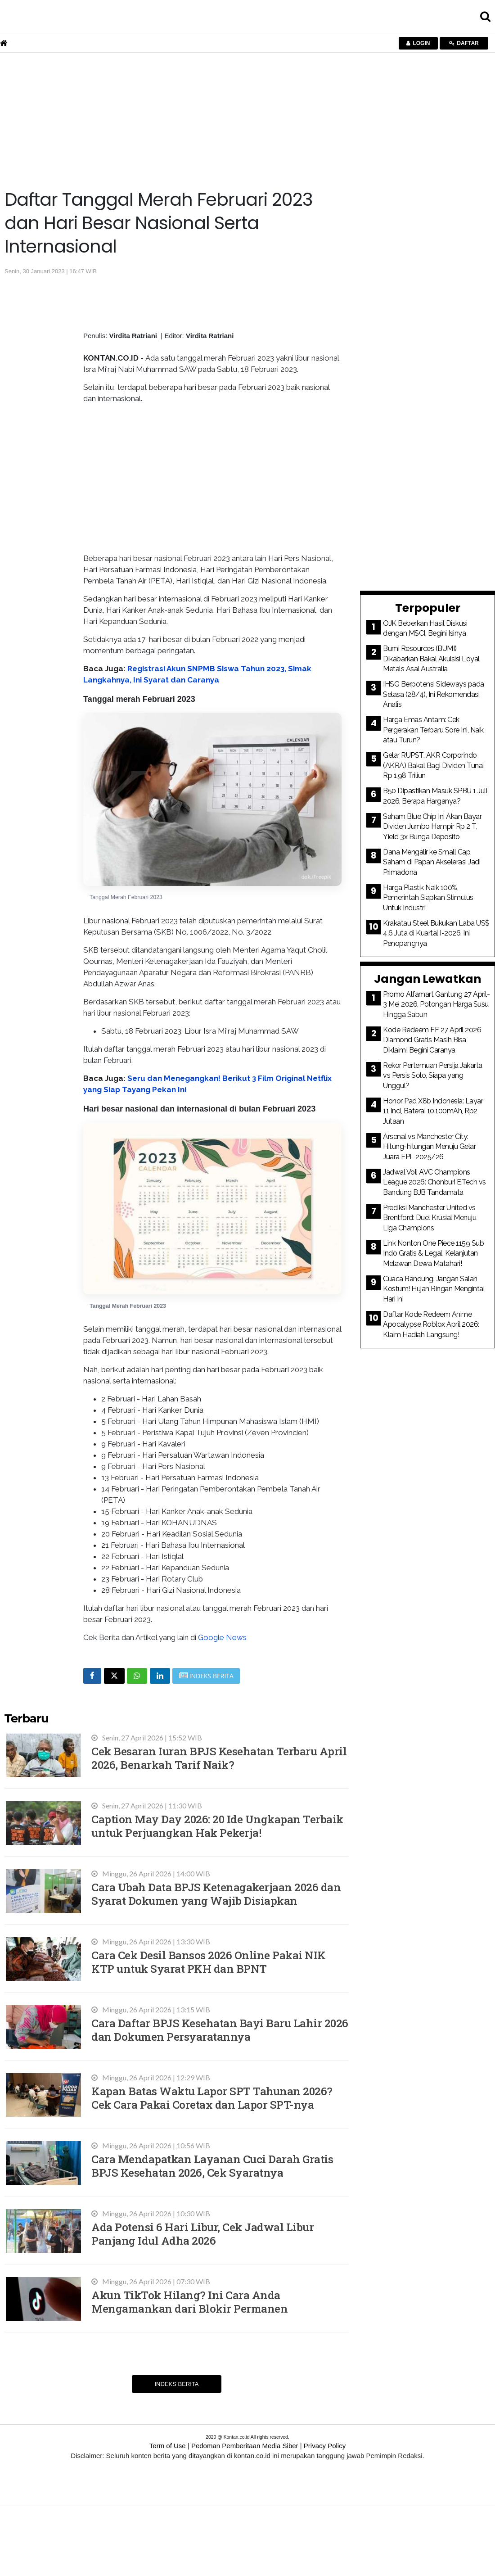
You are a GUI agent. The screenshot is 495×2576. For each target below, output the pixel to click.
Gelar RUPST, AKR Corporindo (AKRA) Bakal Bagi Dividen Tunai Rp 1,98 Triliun (433, 765)
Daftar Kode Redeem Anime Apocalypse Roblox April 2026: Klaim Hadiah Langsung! (431, 1324)
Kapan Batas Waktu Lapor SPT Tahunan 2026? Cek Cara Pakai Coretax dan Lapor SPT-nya (212, 2097)
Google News (222, 1637)
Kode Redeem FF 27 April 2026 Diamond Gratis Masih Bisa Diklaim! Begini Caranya (432, 1040)
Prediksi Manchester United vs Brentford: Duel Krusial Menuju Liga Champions (429, 1217)
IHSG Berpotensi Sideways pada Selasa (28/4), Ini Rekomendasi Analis (433, 694)
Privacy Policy (325, 2445)
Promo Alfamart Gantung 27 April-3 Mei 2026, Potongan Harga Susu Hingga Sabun (436, 1004)
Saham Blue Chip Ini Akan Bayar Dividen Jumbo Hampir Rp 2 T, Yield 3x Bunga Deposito (432, 826)
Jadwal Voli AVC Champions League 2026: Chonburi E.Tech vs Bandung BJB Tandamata (434, 1182)
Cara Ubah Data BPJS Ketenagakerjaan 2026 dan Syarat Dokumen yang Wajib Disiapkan (216, 1894)
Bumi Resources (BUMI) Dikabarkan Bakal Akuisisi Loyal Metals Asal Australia (431, 658)
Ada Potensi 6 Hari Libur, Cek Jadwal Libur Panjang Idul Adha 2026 (202, 2233)
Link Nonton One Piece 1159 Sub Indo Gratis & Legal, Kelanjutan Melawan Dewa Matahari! (433, 1253)
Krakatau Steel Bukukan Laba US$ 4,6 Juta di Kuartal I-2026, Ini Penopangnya (436, 933)
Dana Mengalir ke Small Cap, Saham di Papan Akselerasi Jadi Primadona (431, 862)
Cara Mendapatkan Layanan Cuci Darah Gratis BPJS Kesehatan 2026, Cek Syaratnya (212, 2165)
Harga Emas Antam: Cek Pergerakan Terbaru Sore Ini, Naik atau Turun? (433, 729)
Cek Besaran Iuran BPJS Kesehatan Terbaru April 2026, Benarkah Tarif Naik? (218, 1758)
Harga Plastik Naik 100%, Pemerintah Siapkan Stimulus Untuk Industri (428, 897)
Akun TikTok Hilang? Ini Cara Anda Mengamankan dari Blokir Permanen (189, 2301)
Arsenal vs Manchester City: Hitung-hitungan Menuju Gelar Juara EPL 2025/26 (429, 1146)
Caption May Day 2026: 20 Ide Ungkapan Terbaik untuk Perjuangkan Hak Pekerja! (217, 1826)
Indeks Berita (176, 2384)
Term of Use (167, 2445)
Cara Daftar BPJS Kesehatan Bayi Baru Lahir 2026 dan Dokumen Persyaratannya (219, 2030)
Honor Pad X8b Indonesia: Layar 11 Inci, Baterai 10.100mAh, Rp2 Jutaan (433, 1111)
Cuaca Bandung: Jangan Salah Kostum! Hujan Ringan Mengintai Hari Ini (433, 1288)
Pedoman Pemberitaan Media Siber (244, 2445)
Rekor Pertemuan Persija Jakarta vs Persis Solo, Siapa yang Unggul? (432, 1075)
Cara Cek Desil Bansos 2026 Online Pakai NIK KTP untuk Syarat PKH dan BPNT (208, 1962)
